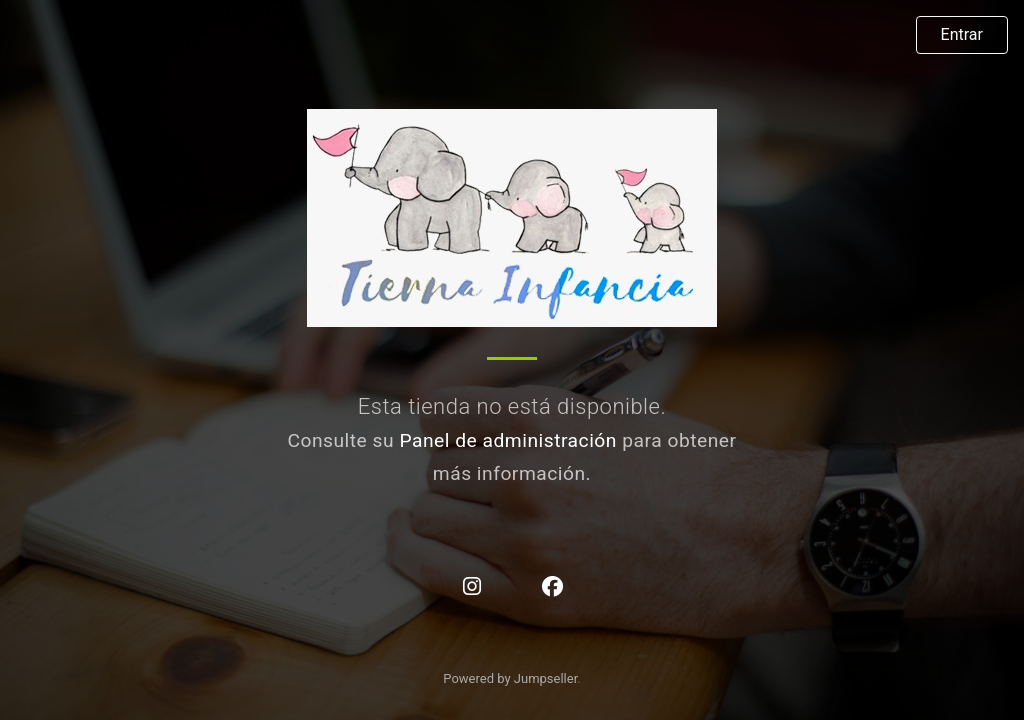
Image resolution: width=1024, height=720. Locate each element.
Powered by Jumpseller (510, 678)
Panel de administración (508, 440)
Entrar (962, 34)
